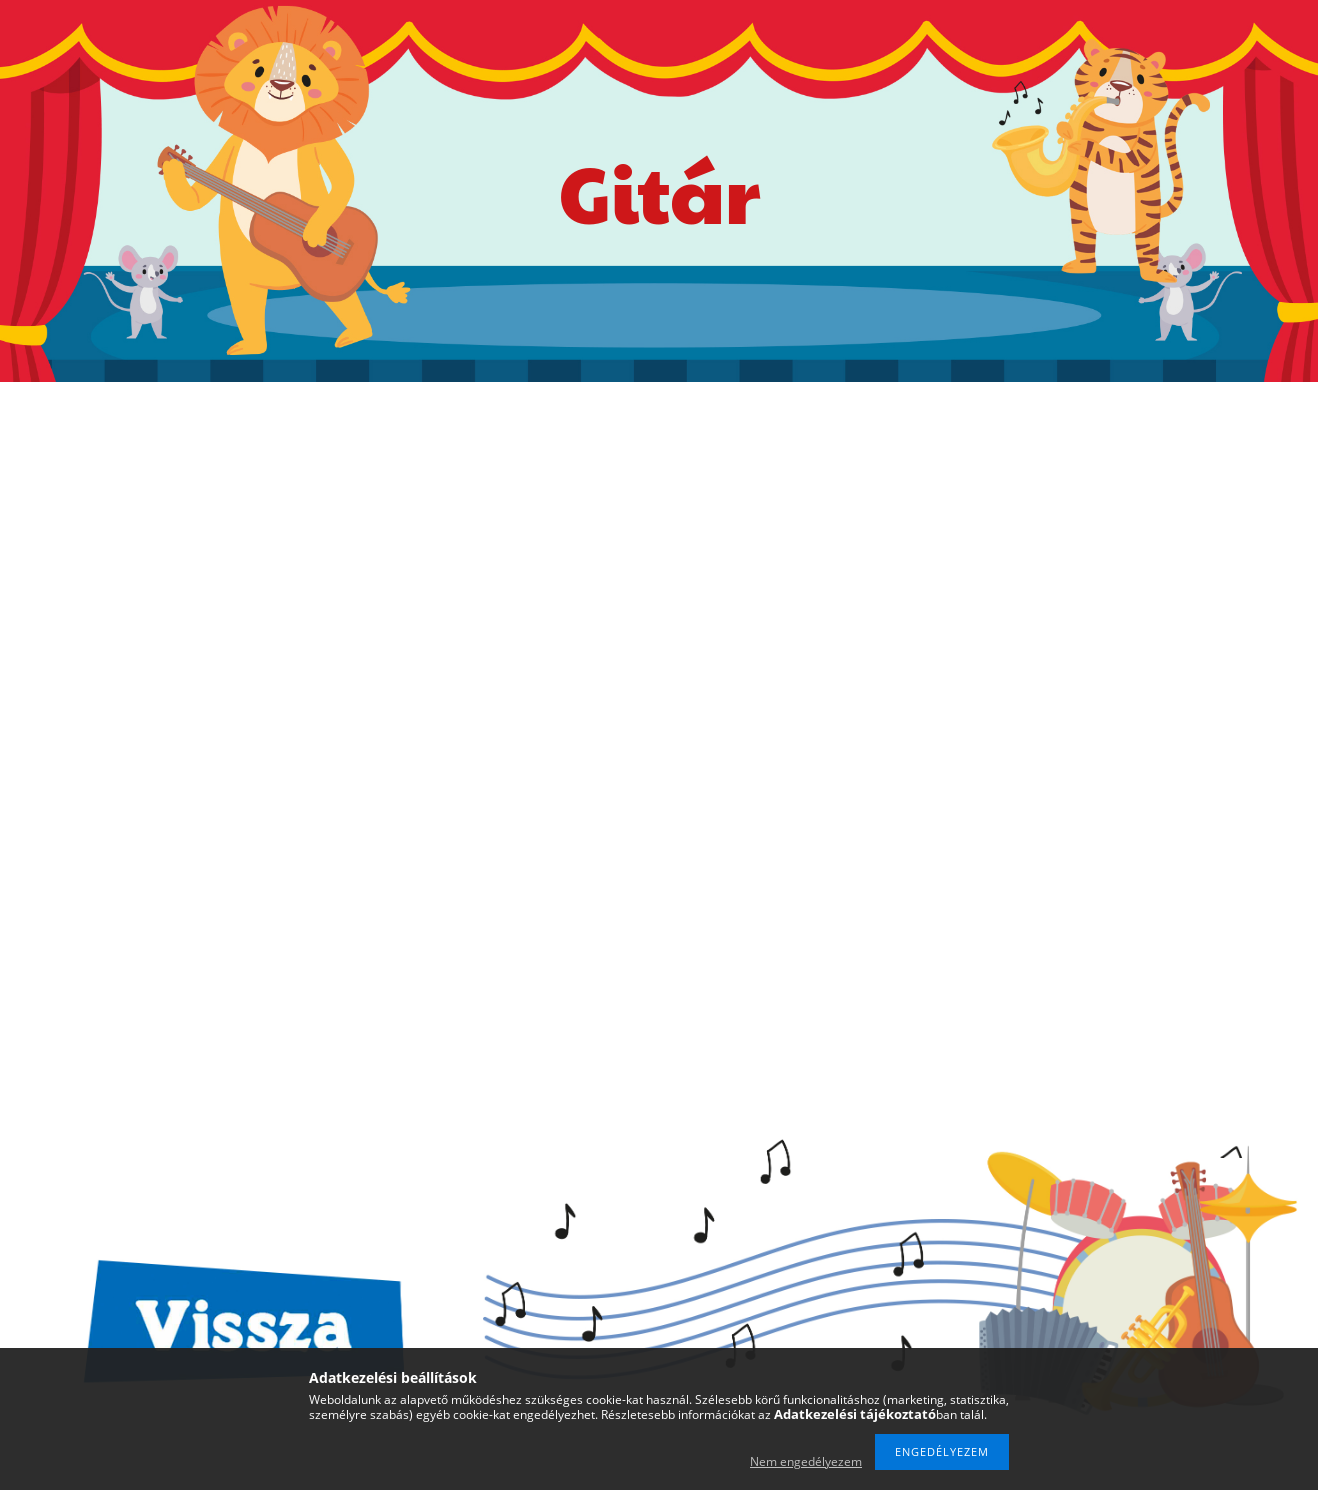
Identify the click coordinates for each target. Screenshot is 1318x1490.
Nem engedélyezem (806, 1461)
